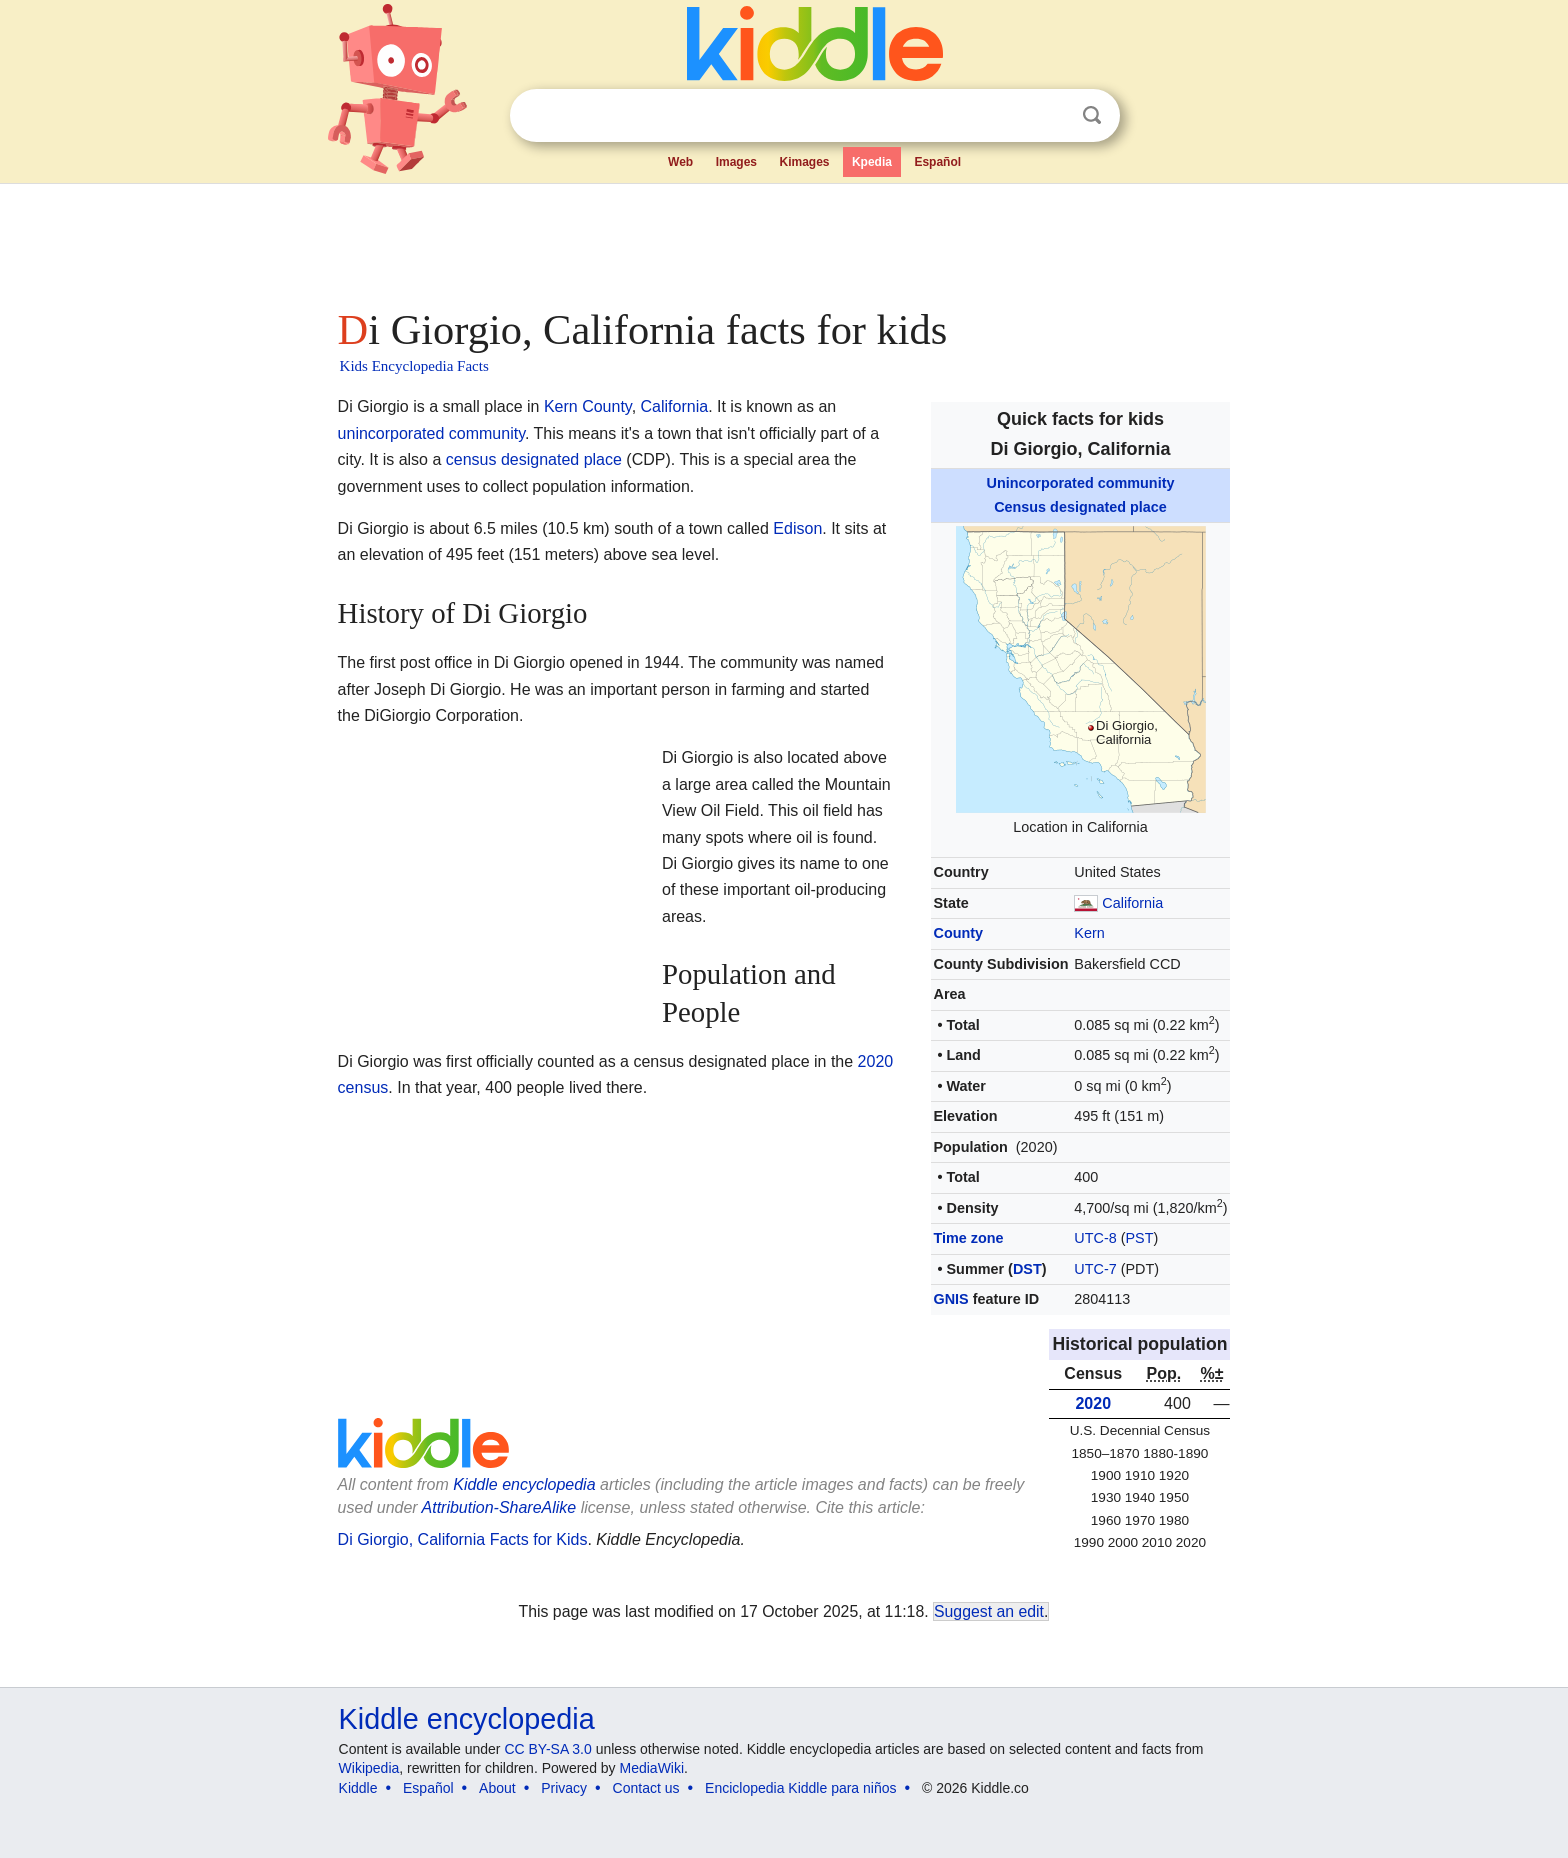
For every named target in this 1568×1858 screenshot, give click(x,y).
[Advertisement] (783, 240)
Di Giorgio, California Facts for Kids (463, 1539)
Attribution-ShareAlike (499, 1507)
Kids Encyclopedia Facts (414, 366)
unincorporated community (431, 433)
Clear (1051, 116)
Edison (797, 528)
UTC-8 (1095, 1238)
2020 (1093, 1403)
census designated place (534, 459)
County (958, 933)
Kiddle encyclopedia (524, 1484)
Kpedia (872, 162)
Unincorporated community (1081, 483)
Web (680, 162)
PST (1140, 1238)
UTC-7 (1095, 1269)
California (1132, 903)
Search (1092, 115)
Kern (1089, 933)
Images (736, 162)
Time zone (968, 1238)
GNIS (950, 1299)
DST (1027, 1269)
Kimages (804, 162)
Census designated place (1080, 507)
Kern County (588, 406)
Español (937, 162)
